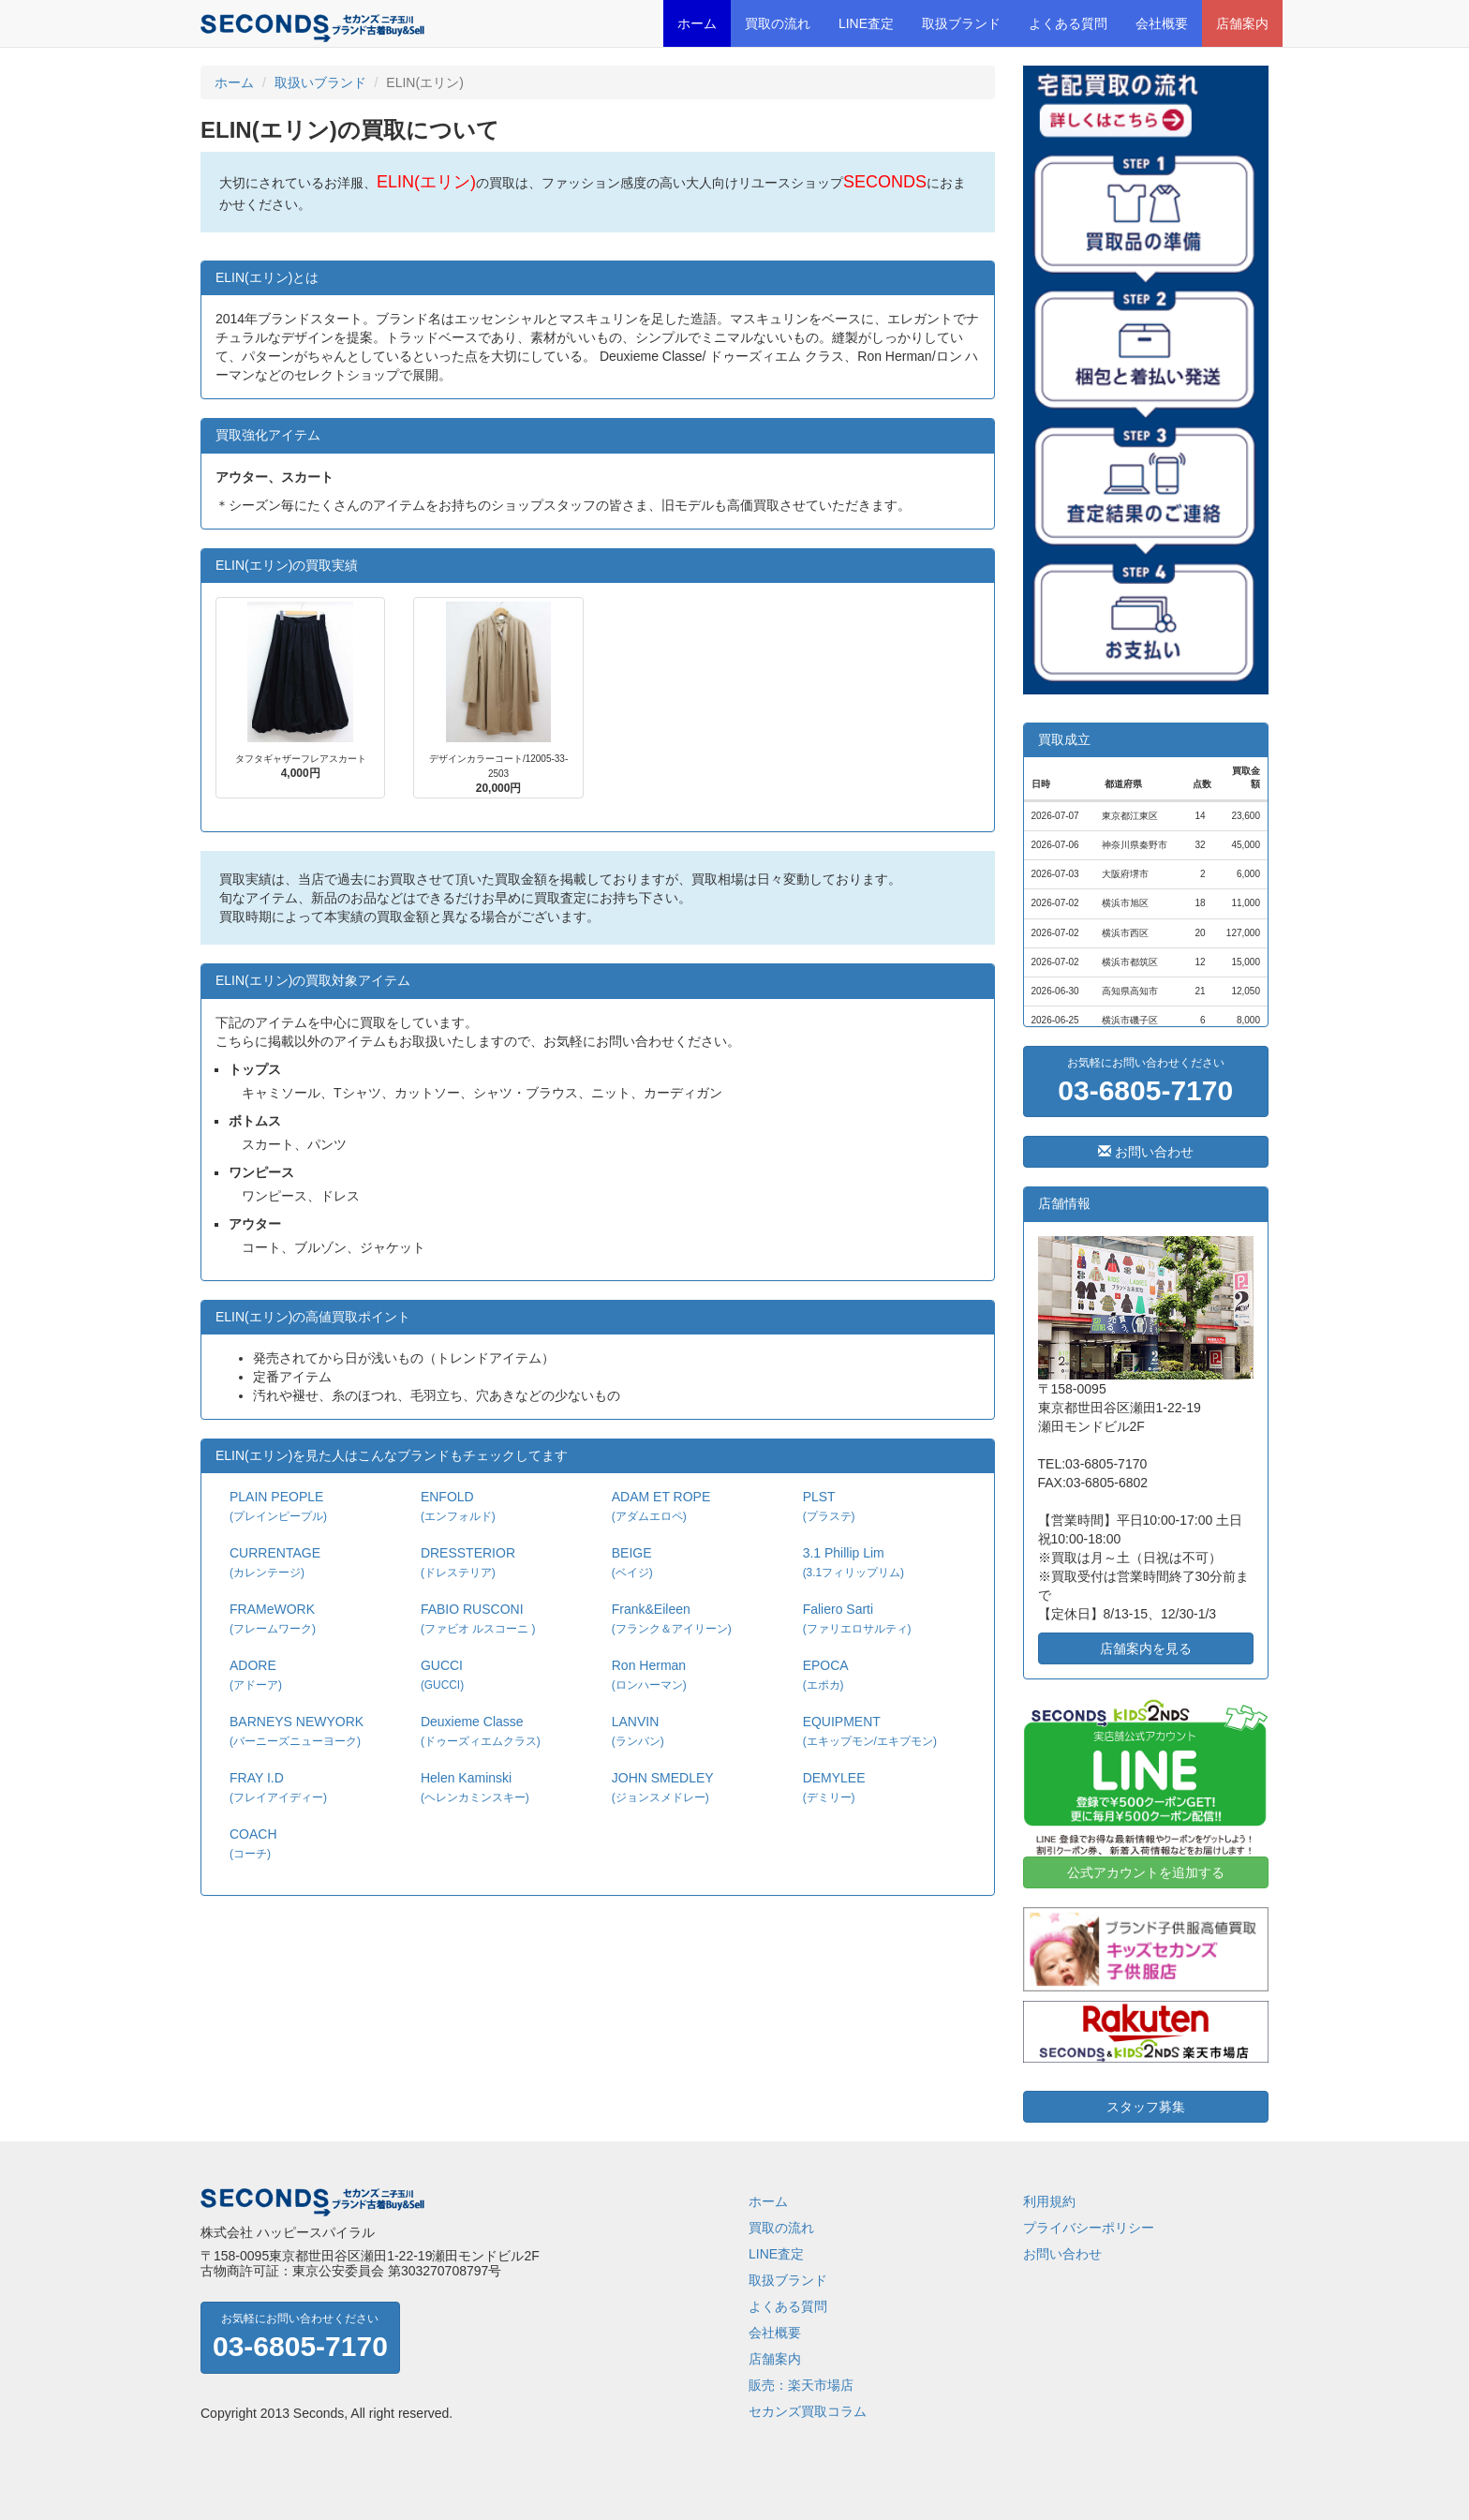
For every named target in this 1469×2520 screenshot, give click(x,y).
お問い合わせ (1146, 1151)
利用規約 (1049, 2201)
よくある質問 (1068, 23)
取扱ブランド (961, 23)
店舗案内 (1242, 23)
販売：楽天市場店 (801, 2385)
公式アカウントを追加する (1145, 1872)
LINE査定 (866, 23)
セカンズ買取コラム (808, 2411)
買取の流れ (777, 23)
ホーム (697, 23)
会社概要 (1161, 23)
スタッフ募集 (1145, 2106)
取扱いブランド (320, 82)
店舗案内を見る (1146, 1648)
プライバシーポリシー (1088, 2227)
